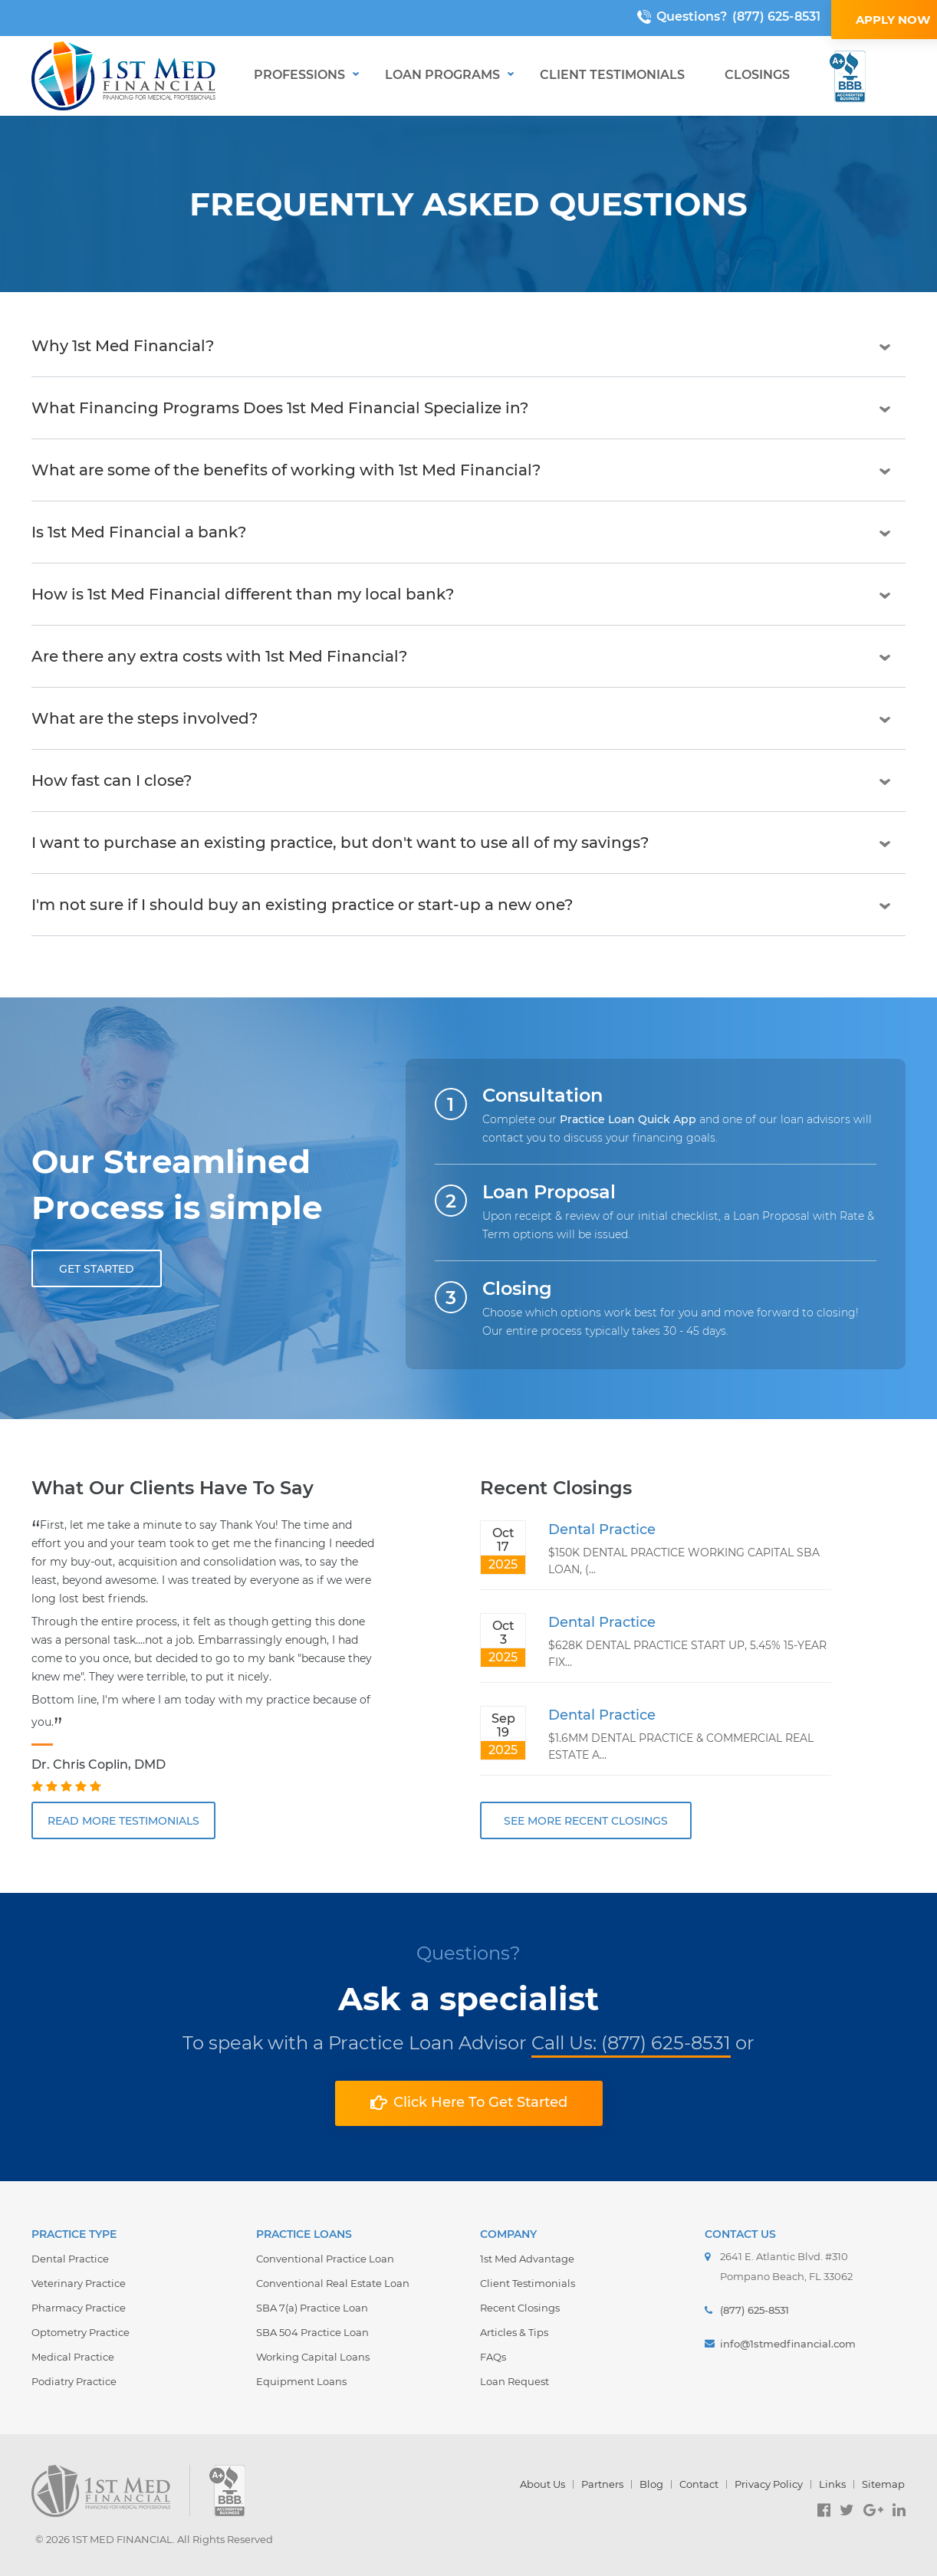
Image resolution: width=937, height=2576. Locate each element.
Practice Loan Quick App (628, 1119)
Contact (698, 2484)
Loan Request (514, 2381)
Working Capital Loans (313, 2357)
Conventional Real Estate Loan (332, 2283)
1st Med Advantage (527, 2258)
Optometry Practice (80, 2332)
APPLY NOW (842, 19)
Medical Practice (72, 2357)
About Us (542, 2484)
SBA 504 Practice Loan (312, 2332)
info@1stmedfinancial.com (788, 2344)
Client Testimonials (612, 74)
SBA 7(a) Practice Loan (312, 2308)
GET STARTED (96, 1269)
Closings (757, 74)
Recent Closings (520, 2308)
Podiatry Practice (74, 2381)
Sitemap (883, 2484)
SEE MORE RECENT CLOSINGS (586, 1821)
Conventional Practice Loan (325, 2258)
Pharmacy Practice (78, 2308)
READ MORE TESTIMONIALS (123, 1821)
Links (832, 2484)
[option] (207, 1657)
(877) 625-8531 (724, 16)
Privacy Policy (769, 2484)
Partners (602, 2484)
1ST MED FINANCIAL (122, 2539)
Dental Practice (602, 1529)
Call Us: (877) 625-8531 (631, 2043)
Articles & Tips (514, 2332)
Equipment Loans (301, 2381)
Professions (299, 74)
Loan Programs (442, 74)
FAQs (493, 2357)
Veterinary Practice (78, 2283)
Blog (651, 2484)
